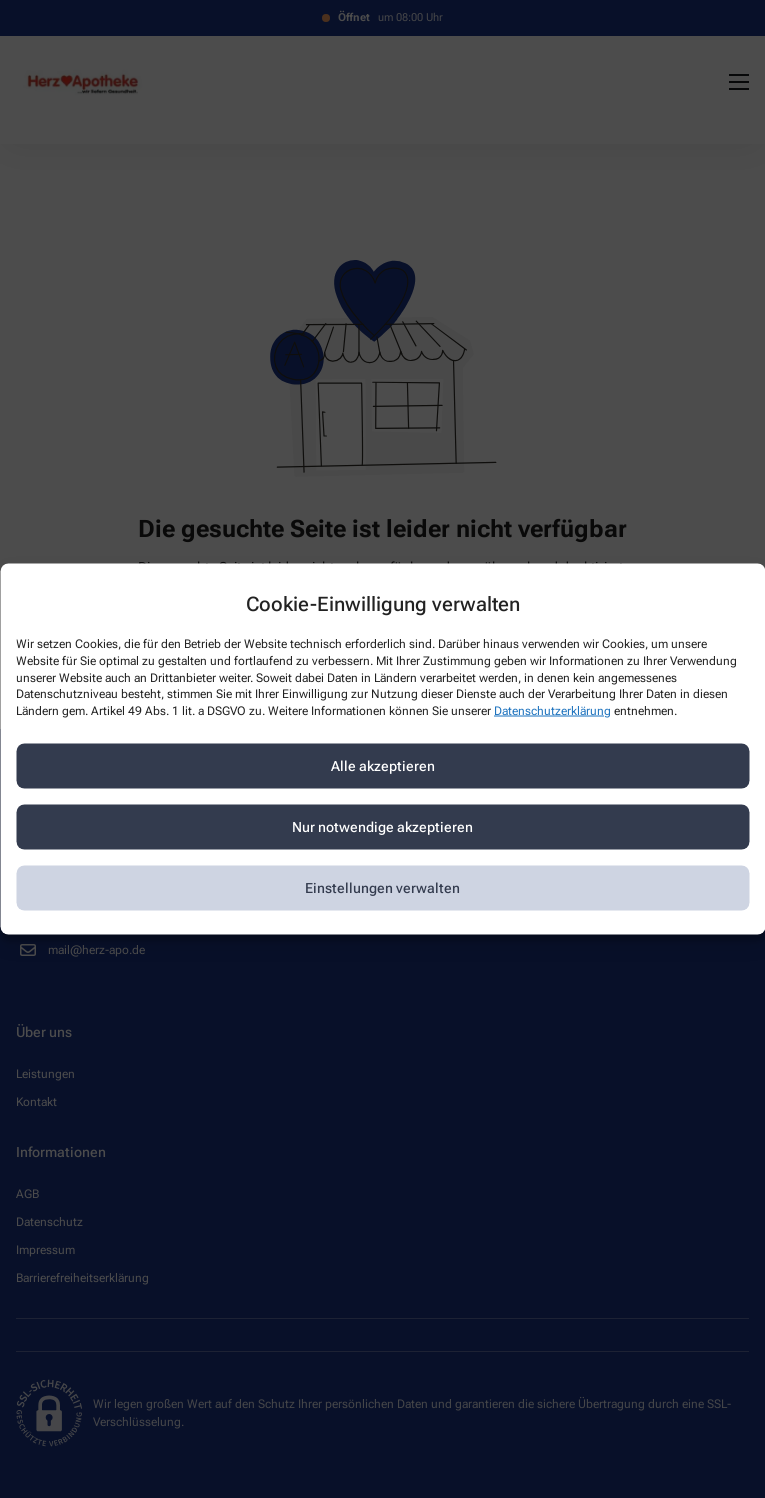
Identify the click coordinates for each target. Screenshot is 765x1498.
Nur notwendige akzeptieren (382, 827)
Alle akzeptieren (383, 766)
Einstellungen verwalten (382, 888)
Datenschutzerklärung (552, 711)
